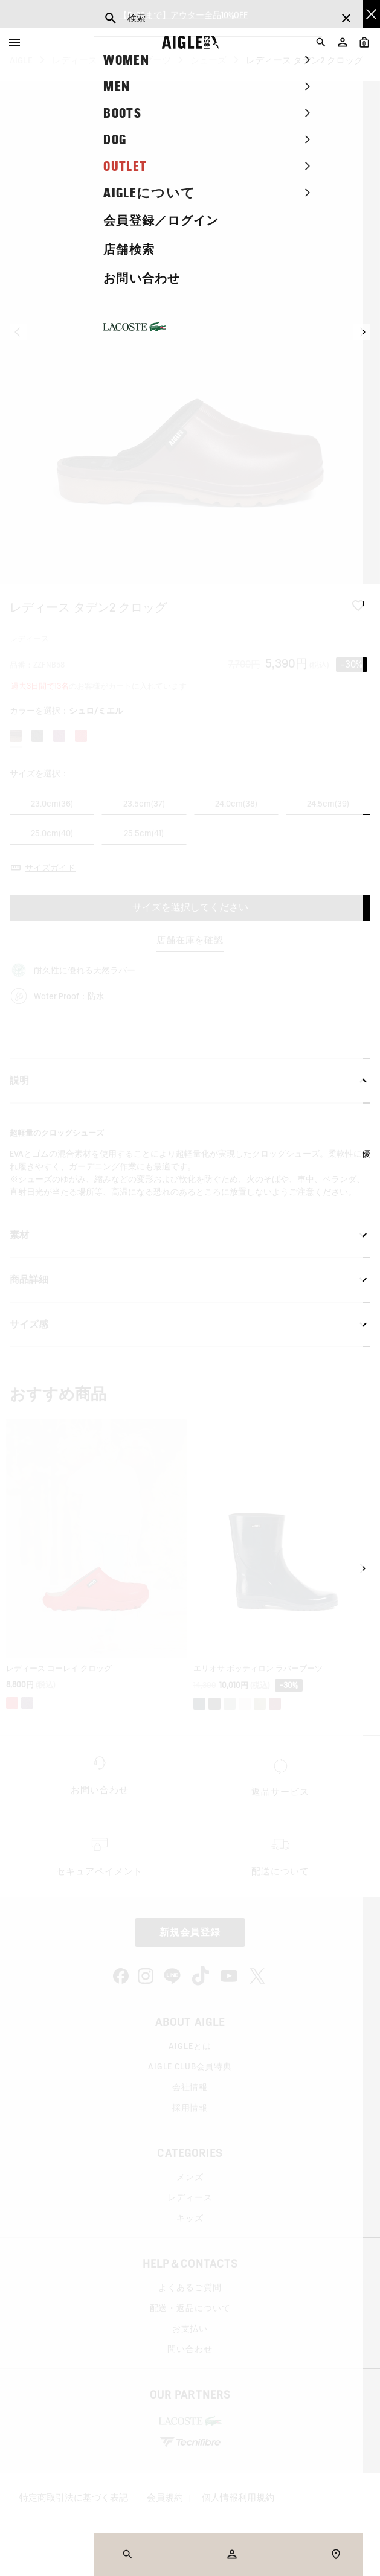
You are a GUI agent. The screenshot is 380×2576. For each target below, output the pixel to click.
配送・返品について (190, 2308)
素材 (190, 1235)
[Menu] (14, 42)
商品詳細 (190, 1280)
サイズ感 (190, 1324)
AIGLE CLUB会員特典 (190, 2066)
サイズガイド (50, 867)
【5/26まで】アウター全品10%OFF (183, 14)
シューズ (208, 60)
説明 (190, 1080)
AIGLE (21, 60)
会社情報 (190, 2087)
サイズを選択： (39, 773)
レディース (74, 60)
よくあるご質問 (189, 2287)
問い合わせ (189, 2349)
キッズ (190, 2218)
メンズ (190, 2177)
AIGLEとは (190, 2046)
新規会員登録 (190, 1932)
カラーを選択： (66, 710)
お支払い (190, 2328)
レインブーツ (144, 60)
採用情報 (190, 2107)
